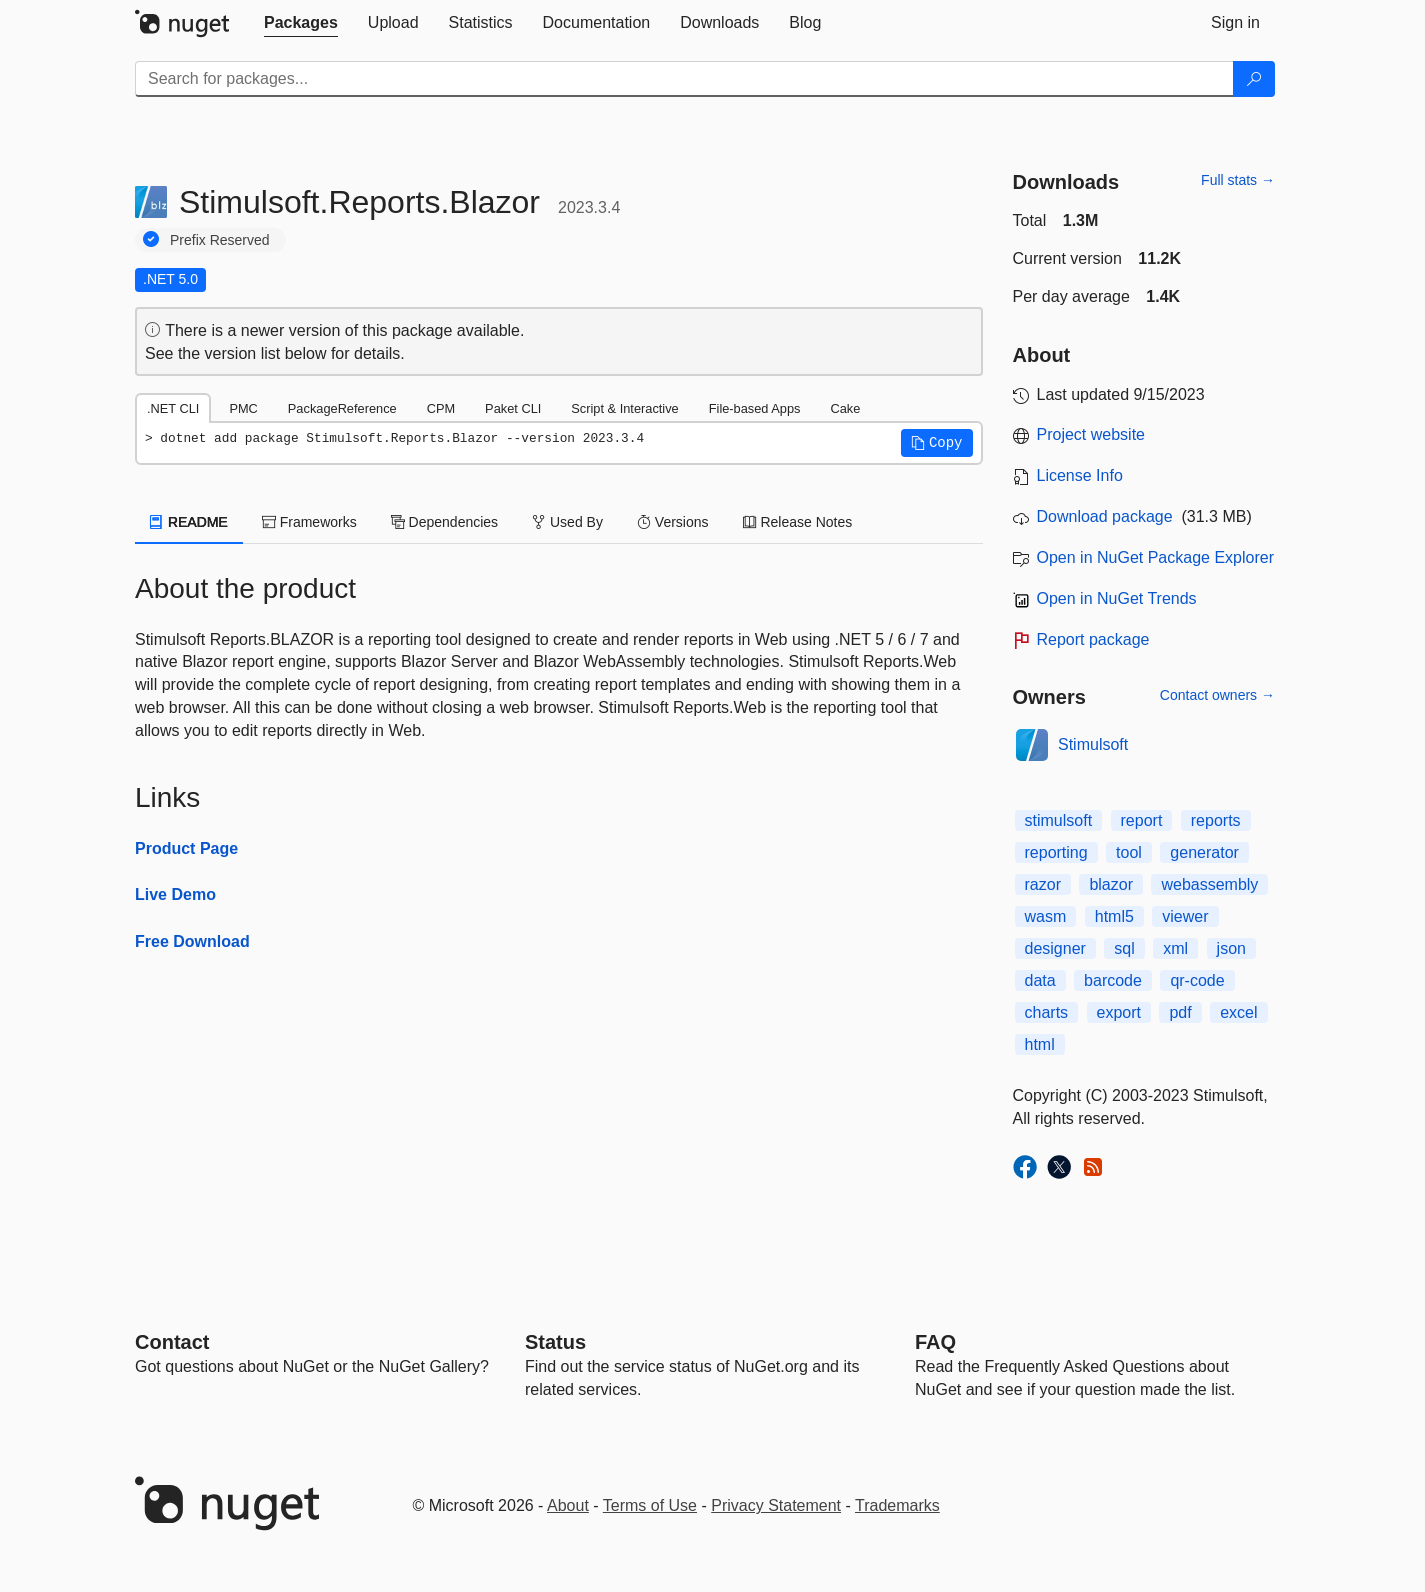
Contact (172, 1342)
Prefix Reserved (220, 240)
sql (1124, 948)
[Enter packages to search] (684, 79)
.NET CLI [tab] (173, 408)
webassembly (1209, 884)
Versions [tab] (673, 522)
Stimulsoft (1093, 744)
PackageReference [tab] (342, 408)
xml (1175, 948)
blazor (1111, 884)
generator (1204, 852)
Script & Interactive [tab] (624, 408)
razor (1043, 884)
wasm (1046, 916)
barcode (1113, 980)
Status (555, 1342)
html (1040, 1044)
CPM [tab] (441, 408)
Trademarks (897, 1505)
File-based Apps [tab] (755, 408)
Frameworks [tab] (309, 522)
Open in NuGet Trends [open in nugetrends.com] (1117, 598)
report (1142, 820)
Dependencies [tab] (444, 522)
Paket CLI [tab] (513, 408)
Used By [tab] (567, 522)
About (568, 1505)
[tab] (301, 23)
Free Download (192, 941)
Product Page (186, 848)
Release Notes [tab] (798, 522)
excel (1238, 1012)
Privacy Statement (776, 1505)
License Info (1080, 475)
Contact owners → (1217, 695)
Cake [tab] (845, 408)
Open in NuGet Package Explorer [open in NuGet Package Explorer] (1155, 557)
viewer (1185, 916)
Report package (1093, 639)
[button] (937, 443)
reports (1216, 820)
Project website (1091, 434)
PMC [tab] (243, 408)
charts (1047, 1012)
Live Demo (175, 894)
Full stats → (1238, 180)
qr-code (1197, 980)
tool (1129, 852)
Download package (1105, 516)
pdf (1180, 1012)
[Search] (1254, 79)
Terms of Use (650, 1505)
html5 (1114, 916)
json (1231, 948)
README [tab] (189, 522)
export (1119, 1012)
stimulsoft (1059, 820)
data (1040, 980)
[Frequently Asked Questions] (935, 1342)
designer (1055, 948)
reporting (1056, 852)
